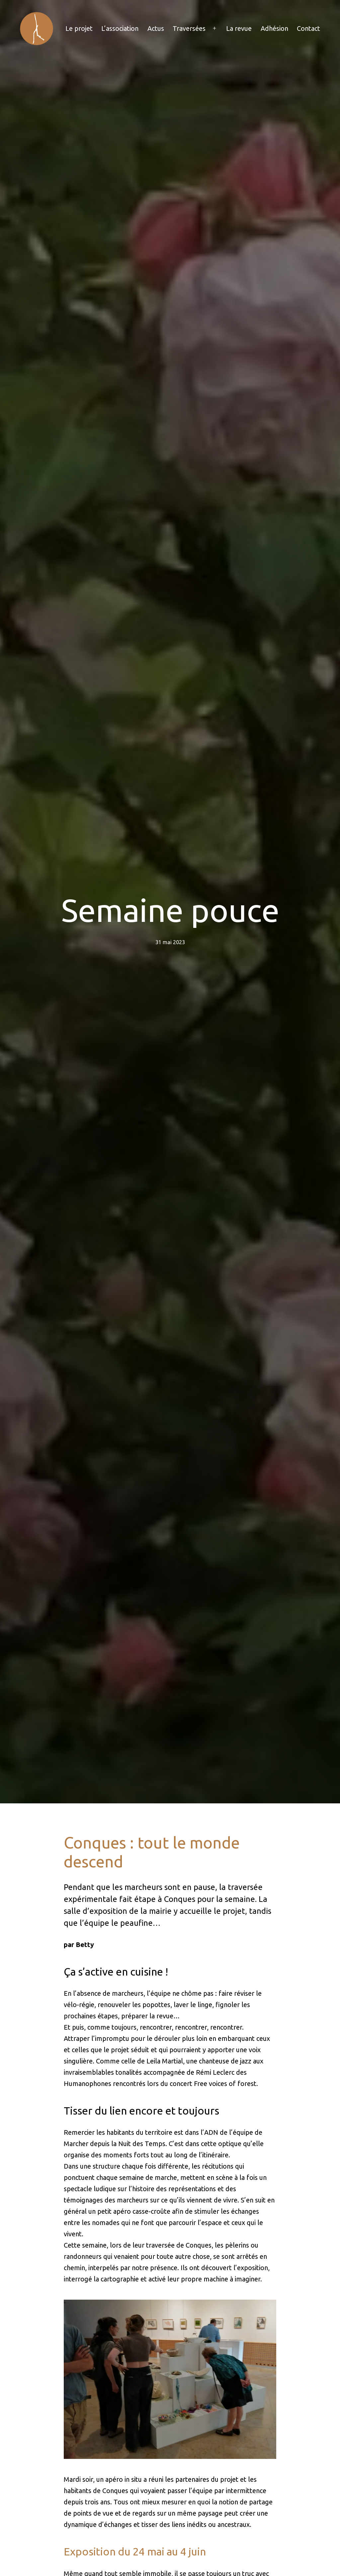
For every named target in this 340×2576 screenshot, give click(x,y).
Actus (155, 28)
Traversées (189, 28)
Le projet (79, 28)
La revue (239, 28)
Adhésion (274, 28)
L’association (119, 28)
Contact (308, 28)
